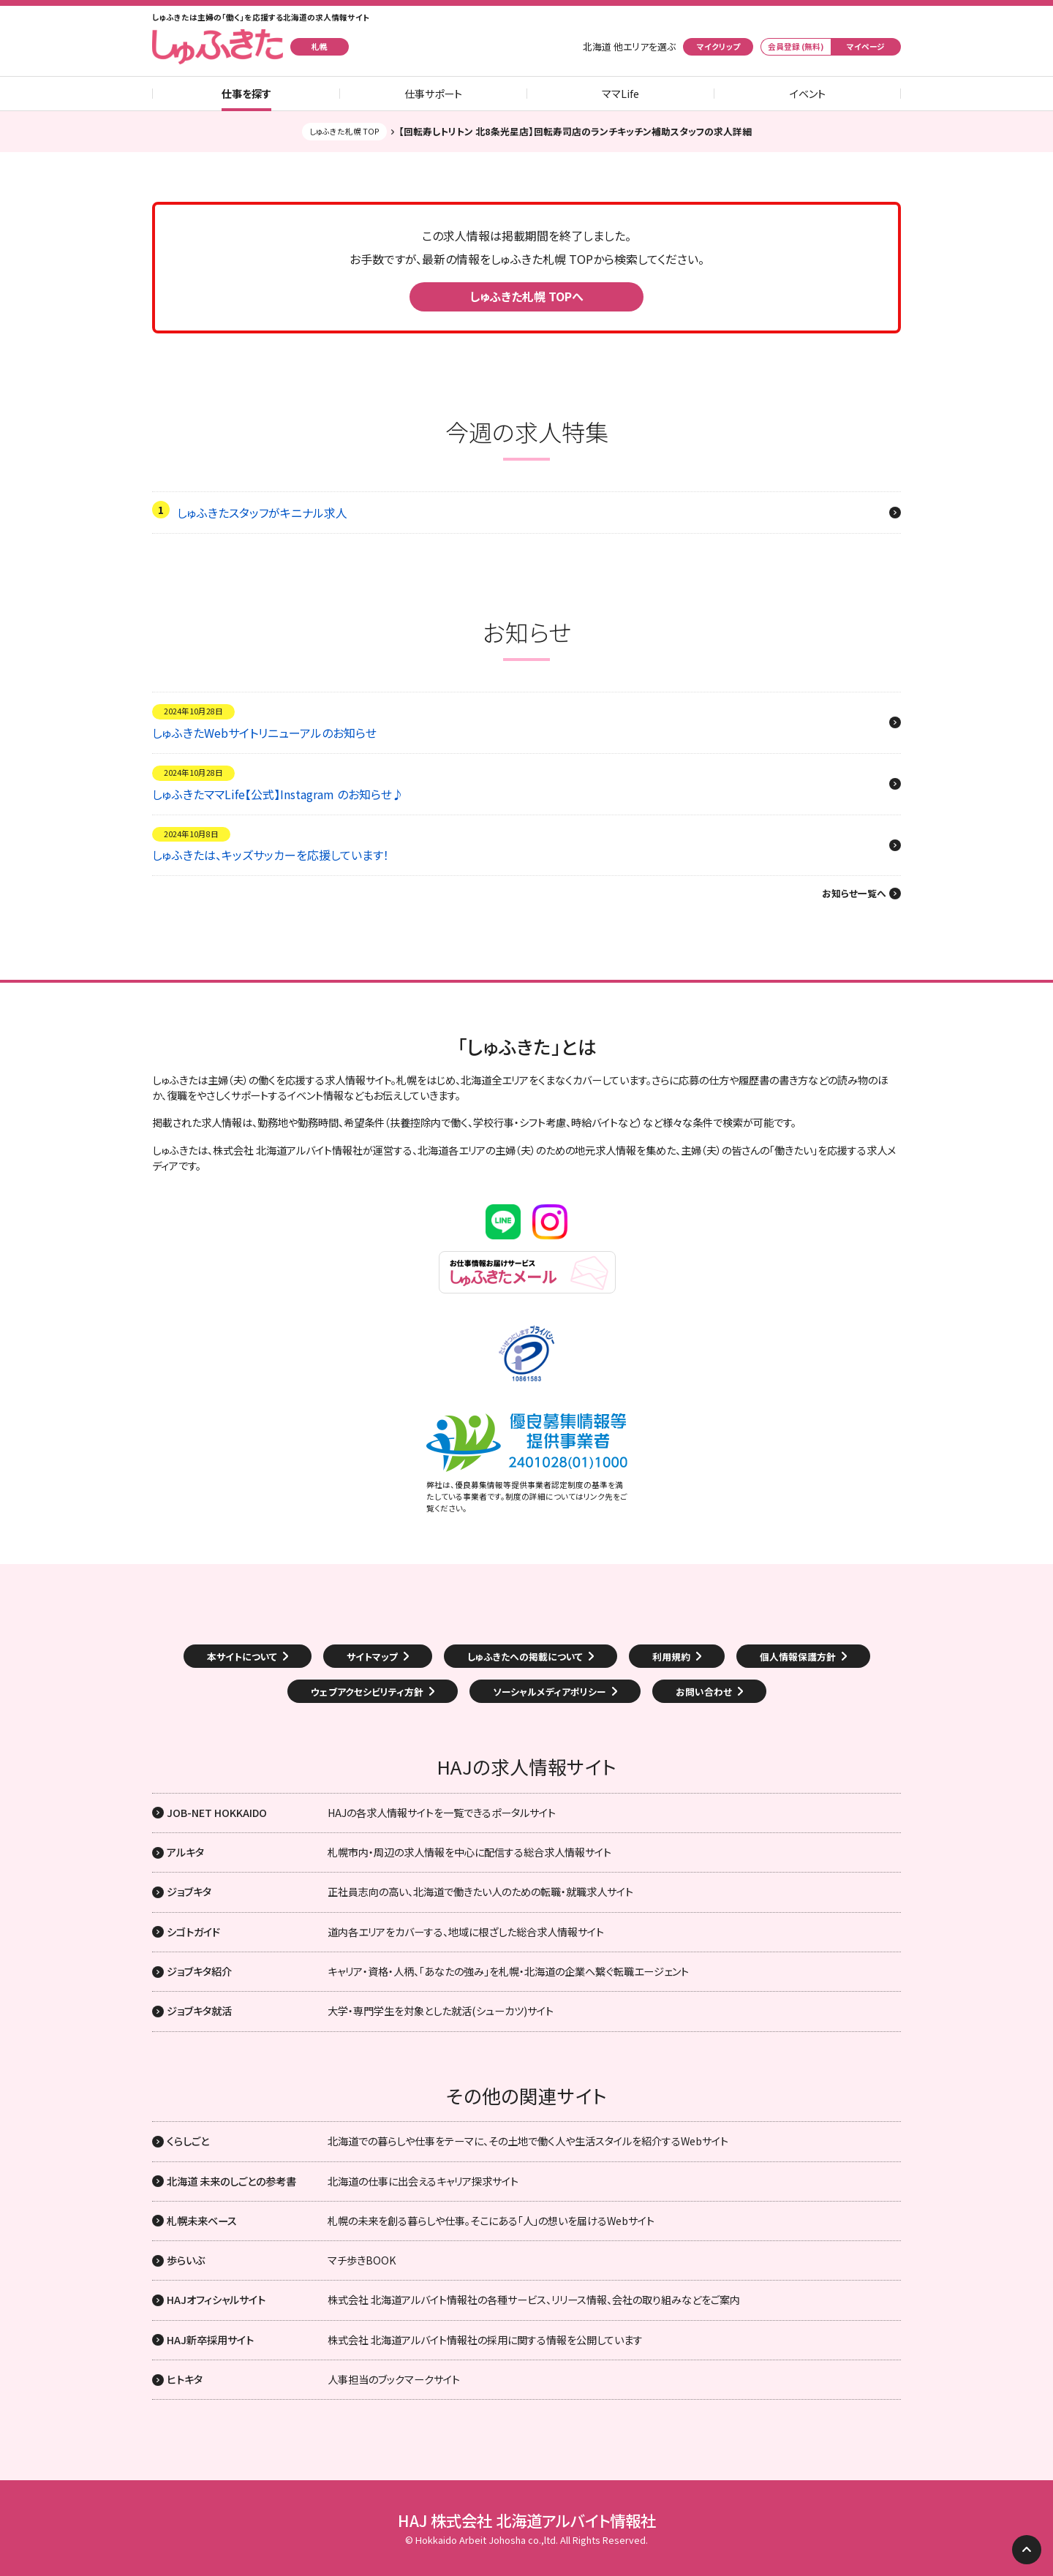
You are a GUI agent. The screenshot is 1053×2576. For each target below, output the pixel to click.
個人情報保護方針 (798, 1656)
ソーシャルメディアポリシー (549, 1692)
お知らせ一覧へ (854, 893)
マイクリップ (718, 46)
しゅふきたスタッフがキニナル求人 (262, 512)
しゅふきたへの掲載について (525, 1656)
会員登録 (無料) (796, 46)
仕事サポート (433, 93)
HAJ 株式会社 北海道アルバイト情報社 (527, 2520)
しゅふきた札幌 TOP (344, 131)
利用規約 (671, 1656)
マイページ (866, 46)
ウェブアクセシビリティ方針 (367, 1692)
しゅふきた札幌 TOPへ (526, 296)
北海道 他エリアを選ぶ (629, 47)
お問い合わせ (704, 1692)
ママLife (620, 93)
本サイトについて (242, 1656)
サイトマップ (372, 1656)
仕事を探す (246, 93)
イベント (808, 93)
